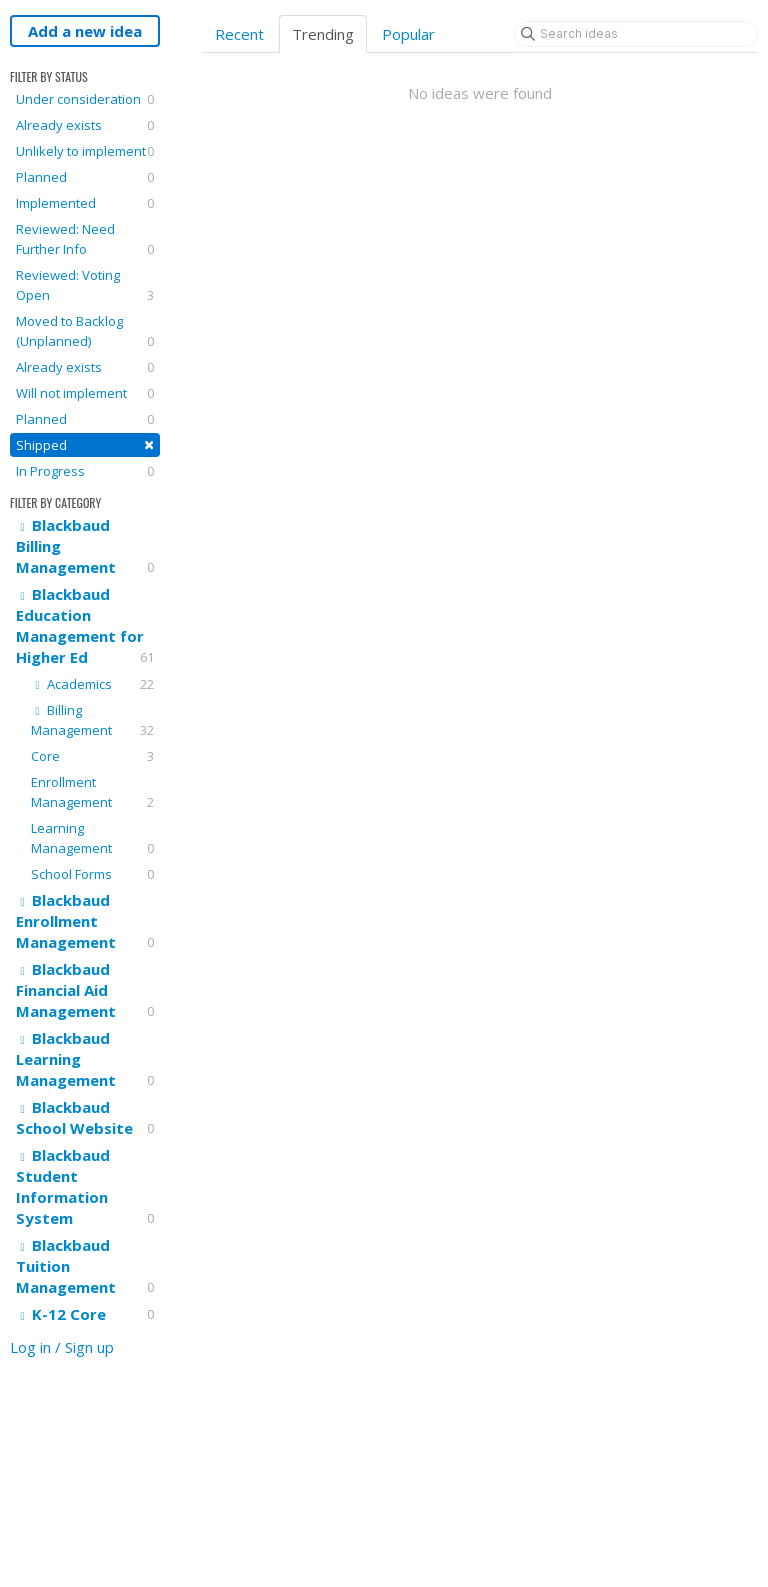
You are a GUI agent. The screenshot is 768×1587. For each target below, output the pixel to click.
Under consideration (85, 99)
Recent (239, 34)
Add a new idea (85, 31)
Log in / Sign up (62, 1347)
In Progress (85, 471)
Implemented (85, 203)
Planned (85, 177)
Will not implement (85, 393)
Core (92, 756)
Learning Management (92, 838)
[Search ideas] (636, 34)
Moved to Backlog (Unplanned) (85, 331)
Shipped (85, 444)
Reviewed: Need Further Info (85, 239)
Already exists (85, 125)
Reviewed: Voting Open (85, 285)
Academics (92, 684)
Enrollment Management (92, 792)
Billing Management (92, 720)
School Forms (92, 874)
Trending (323, 34)
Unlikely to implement (85, 151)
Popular (408, 34)
